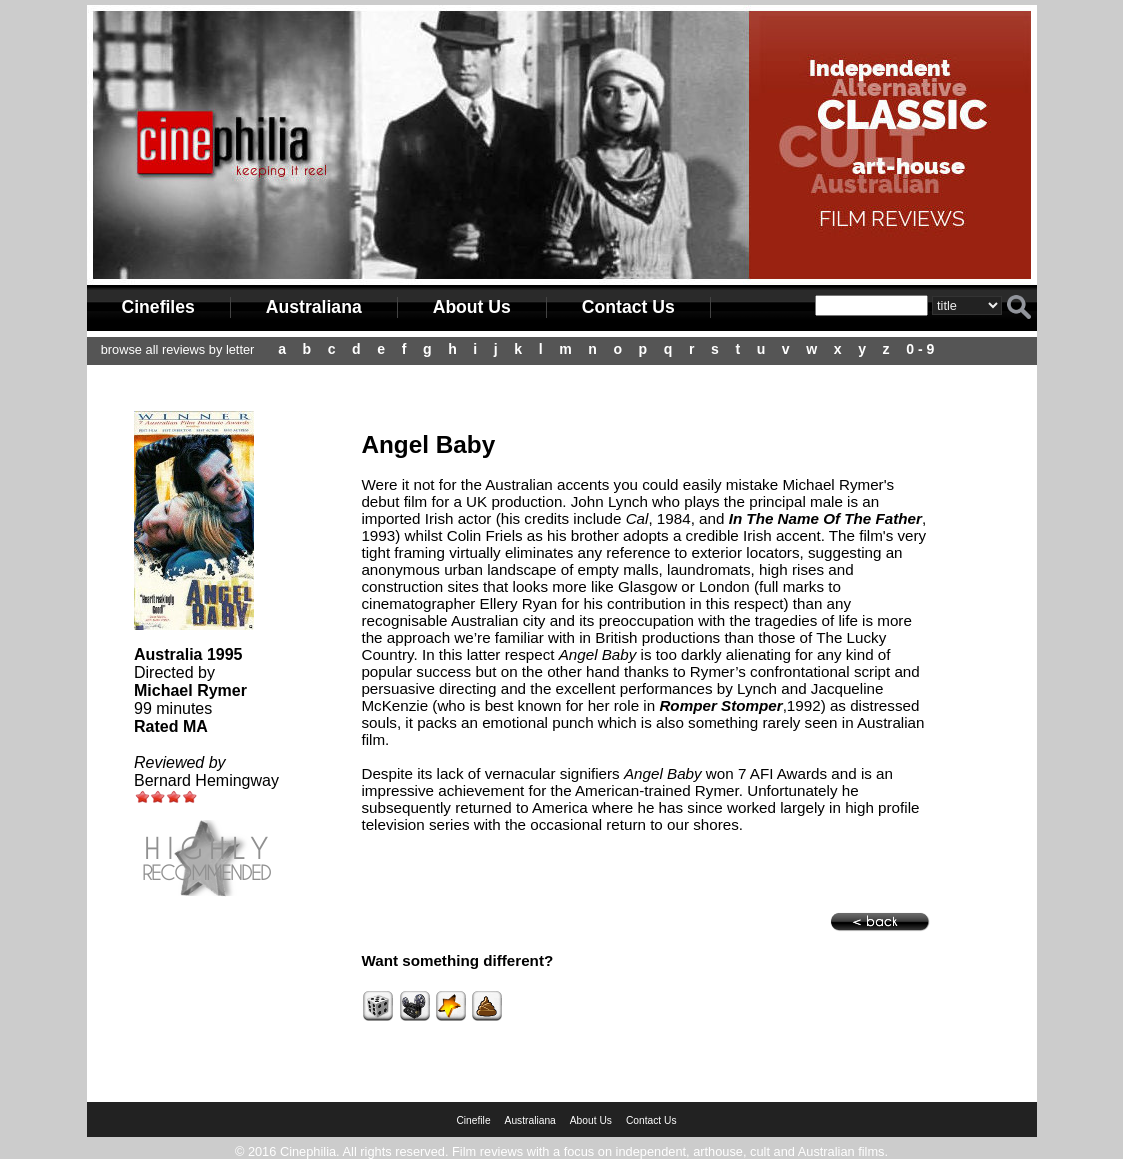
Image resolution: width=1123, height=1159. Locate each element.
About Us (472, 307)
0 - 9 (920, 349)
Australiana (314, 307)
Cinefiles (158, 307)
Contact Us (628, 307)
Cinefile (473, 1120)
